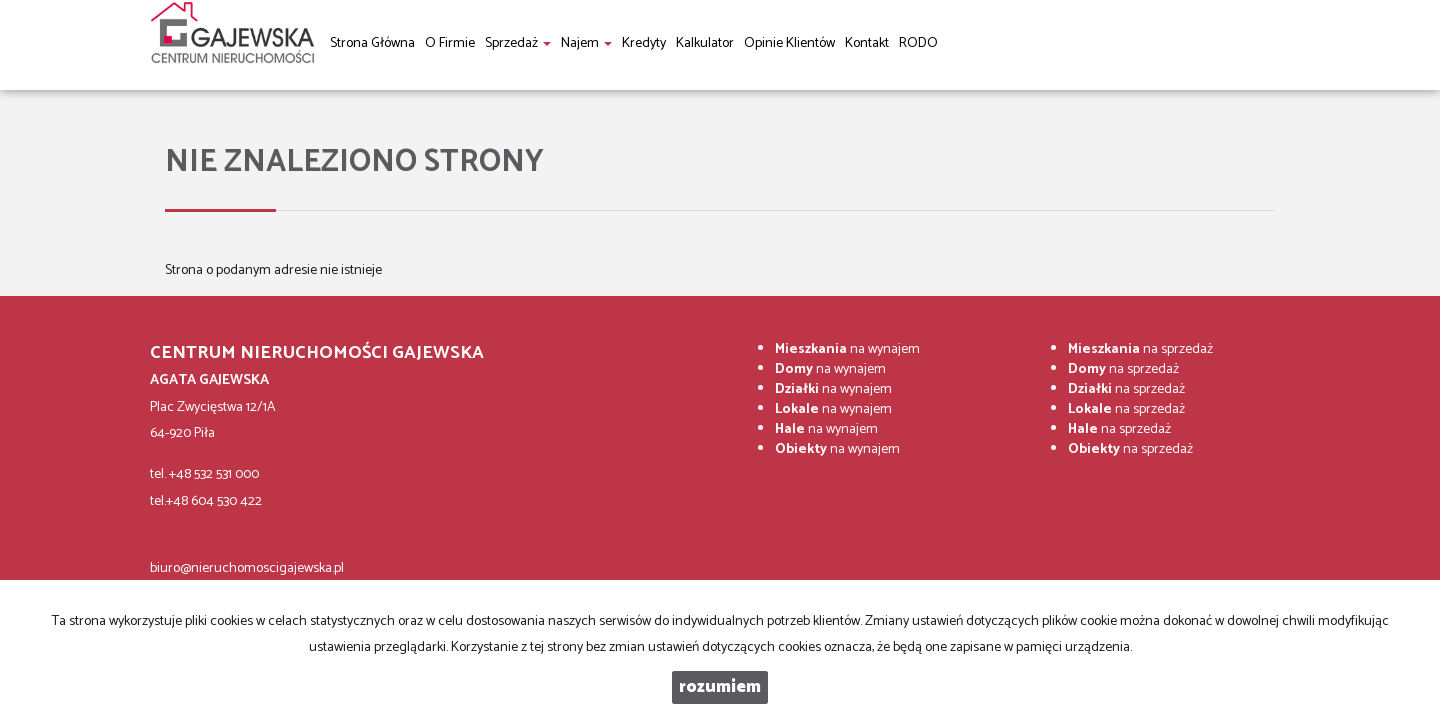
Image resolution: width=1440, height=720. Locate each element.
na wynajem (847, 349)
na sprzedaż (1140, 349)
